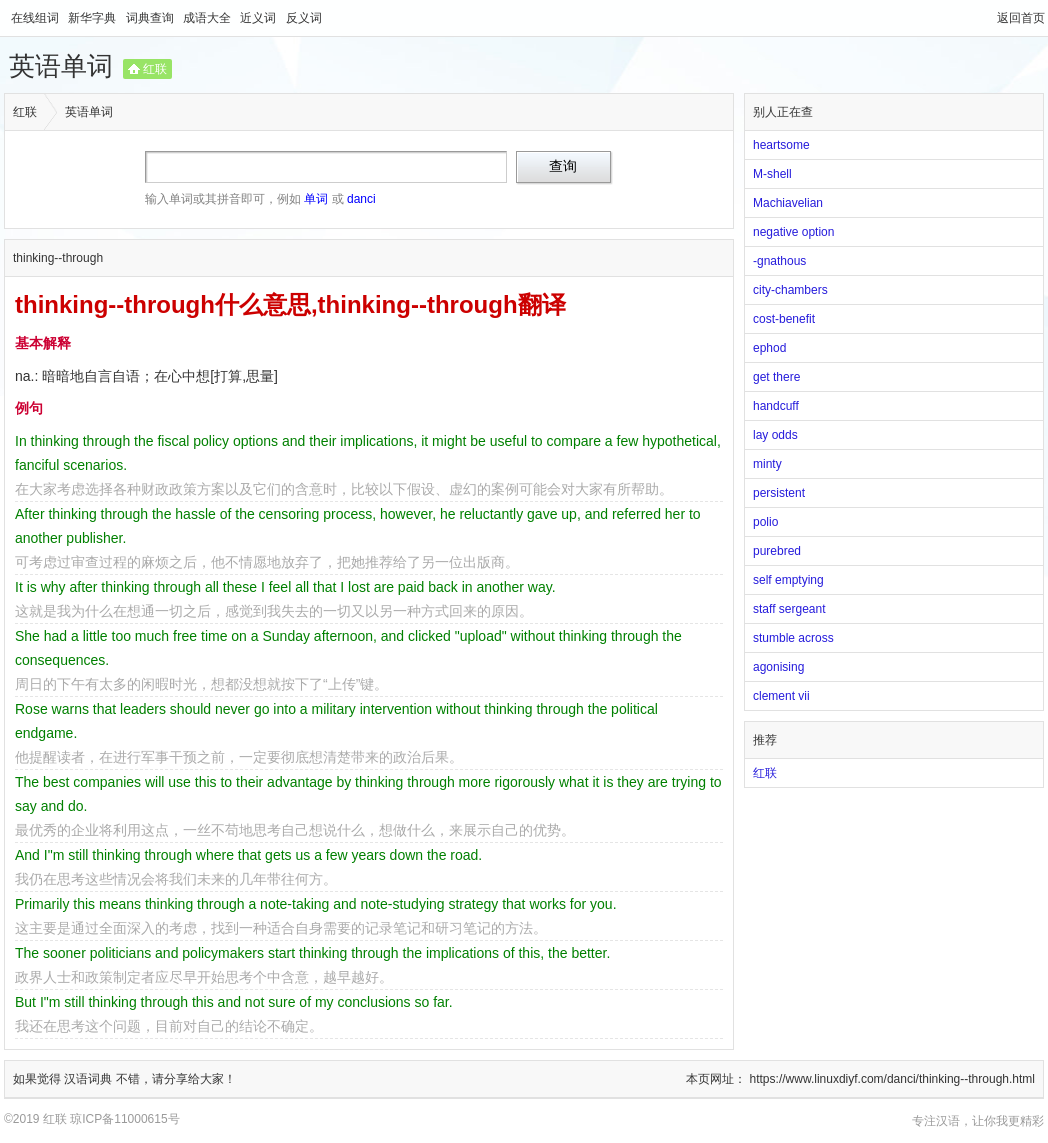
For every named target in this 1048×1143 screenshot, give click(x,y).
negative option (793, 232)
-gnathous (779, 261)
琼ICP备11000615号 (124, 1119)
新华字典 (93, 18)
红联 (155, 69)
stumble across (793, 638)
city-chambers (790, 290)
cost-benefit (784, 319)
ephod (769, 348)
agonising (778, 667)
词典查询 (151, 18)
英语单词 (61, 66)
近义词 (259, 18)
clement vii (781, 696)
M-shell (772, 174)
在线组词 (36, 18)
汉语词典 (89, 1079)
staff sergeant (789, 609)
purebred (777, 551)
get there (776, 377)
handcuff (776, 406)
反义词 (304, 18)
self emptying (788, 580)
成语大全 (208, 18)
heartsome (781, 145)
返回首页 (1021, 18)
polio (765, 522)
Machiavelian (788, 203)
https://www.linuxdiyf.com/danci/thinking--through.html (892, 1079)
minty (767, 464)
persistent (779, 493)
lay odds (775, 435)
